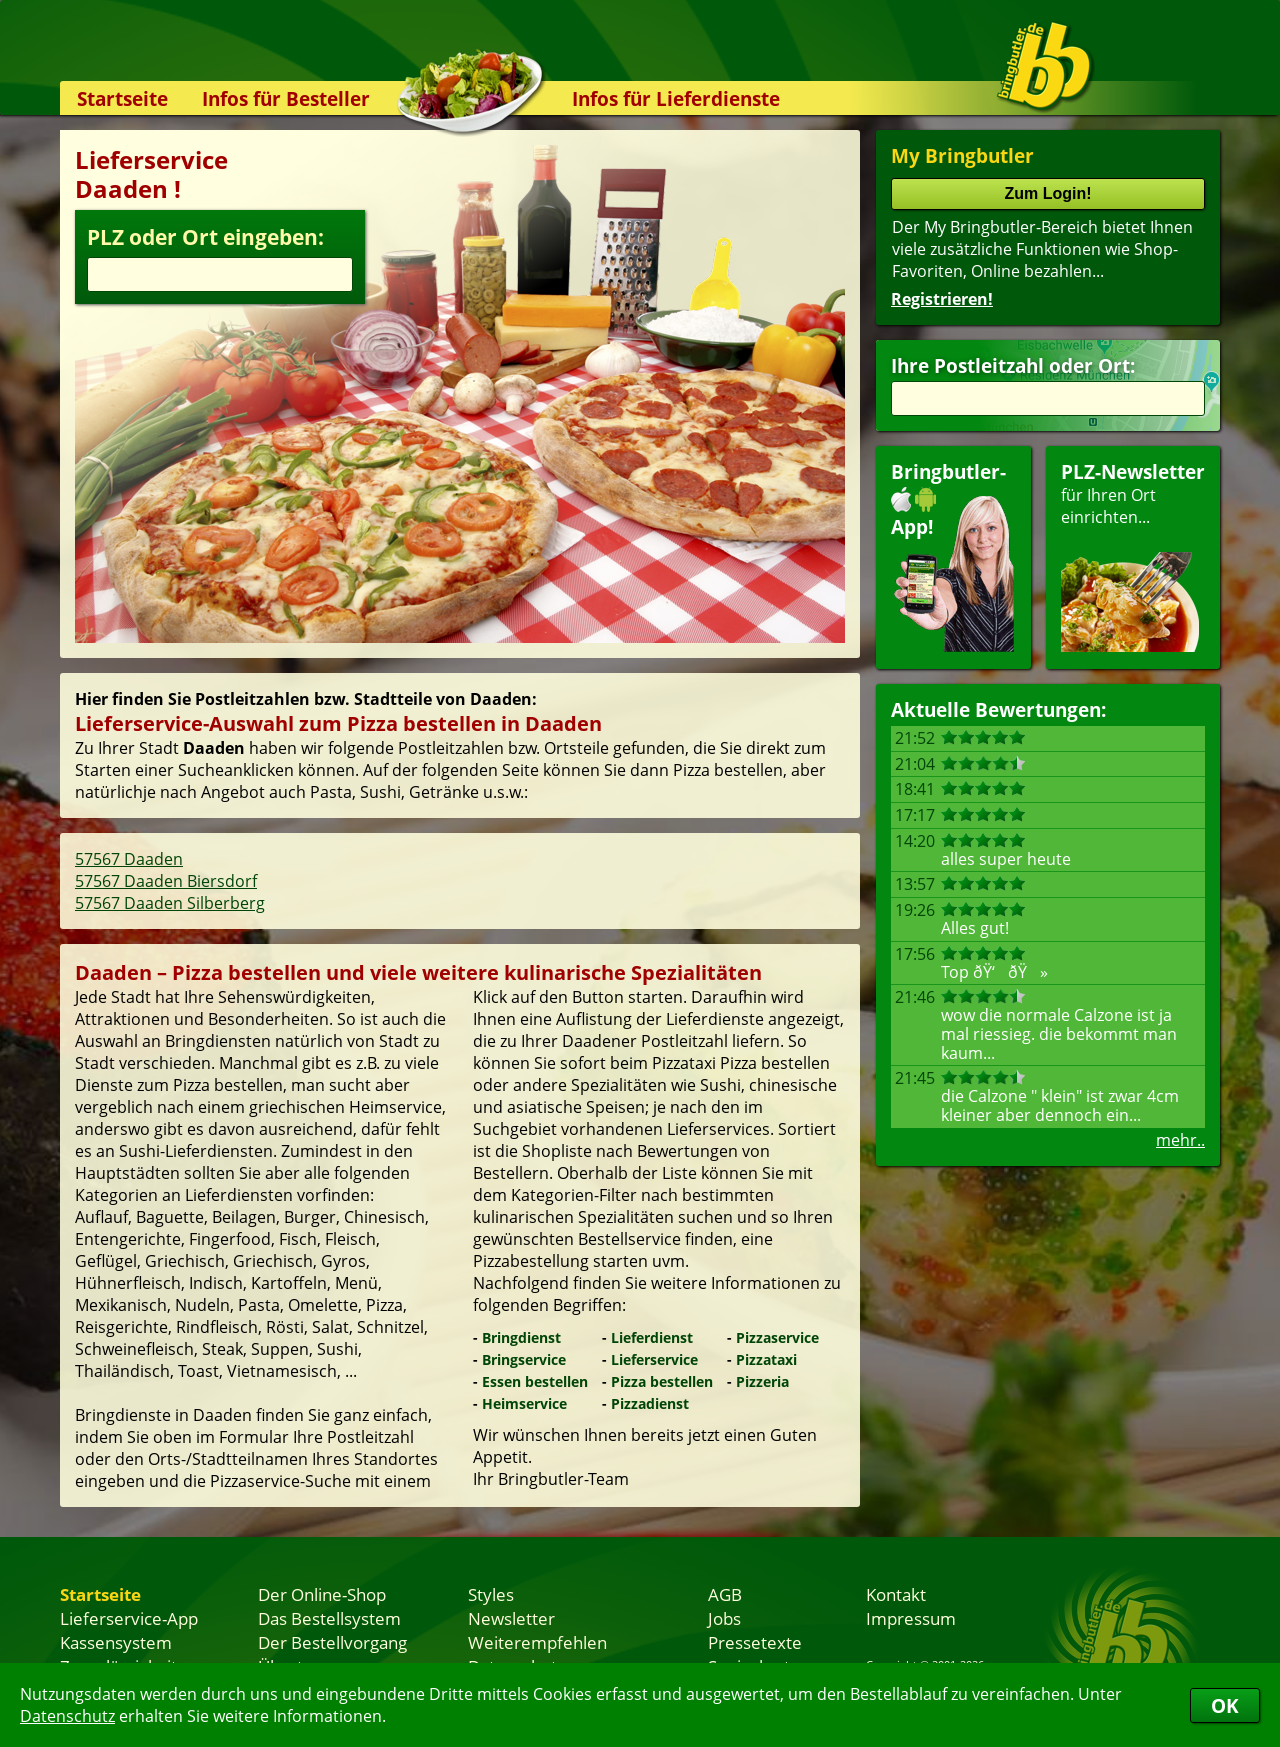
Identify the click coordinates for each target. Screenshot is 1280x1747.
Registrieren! (942, 299)
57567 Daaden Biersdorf (166, 881)
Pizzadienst (650, 1403)
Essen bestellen (535, 1381)
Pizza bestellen (662, 1381)
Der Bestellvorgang (332, 1642)
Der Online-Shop (322, 1594)
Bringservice (524, 1359)
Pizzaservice (777, 1337)
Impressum (911, 1618)
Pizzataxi (766, 1359)
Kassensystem (116, 1642)
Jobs (724, 1618)
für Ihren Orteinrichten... (1133, 555)
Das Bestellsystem (329, 1618)
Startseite (122, 98)
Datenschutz (67, 1716)
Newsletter (511, 1618)
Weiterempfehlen (537, 1642)
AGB (725, 1594)
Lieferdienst (652, 1337)
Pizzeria (762, 1381)
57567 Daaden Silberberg (170, 903)
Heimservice (524, 1403)
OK (1225, 1705)
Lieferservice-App (129, 1618)
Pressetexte (755, 1642)
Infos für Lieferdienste (676, 98)
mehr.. (1180, 1140)
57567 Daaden (129, 859)
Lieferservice (654, 1359)
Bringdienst (521, 1337)
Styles (491, 1594)
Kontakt (896, 1594)
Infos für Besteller (286, 98)
